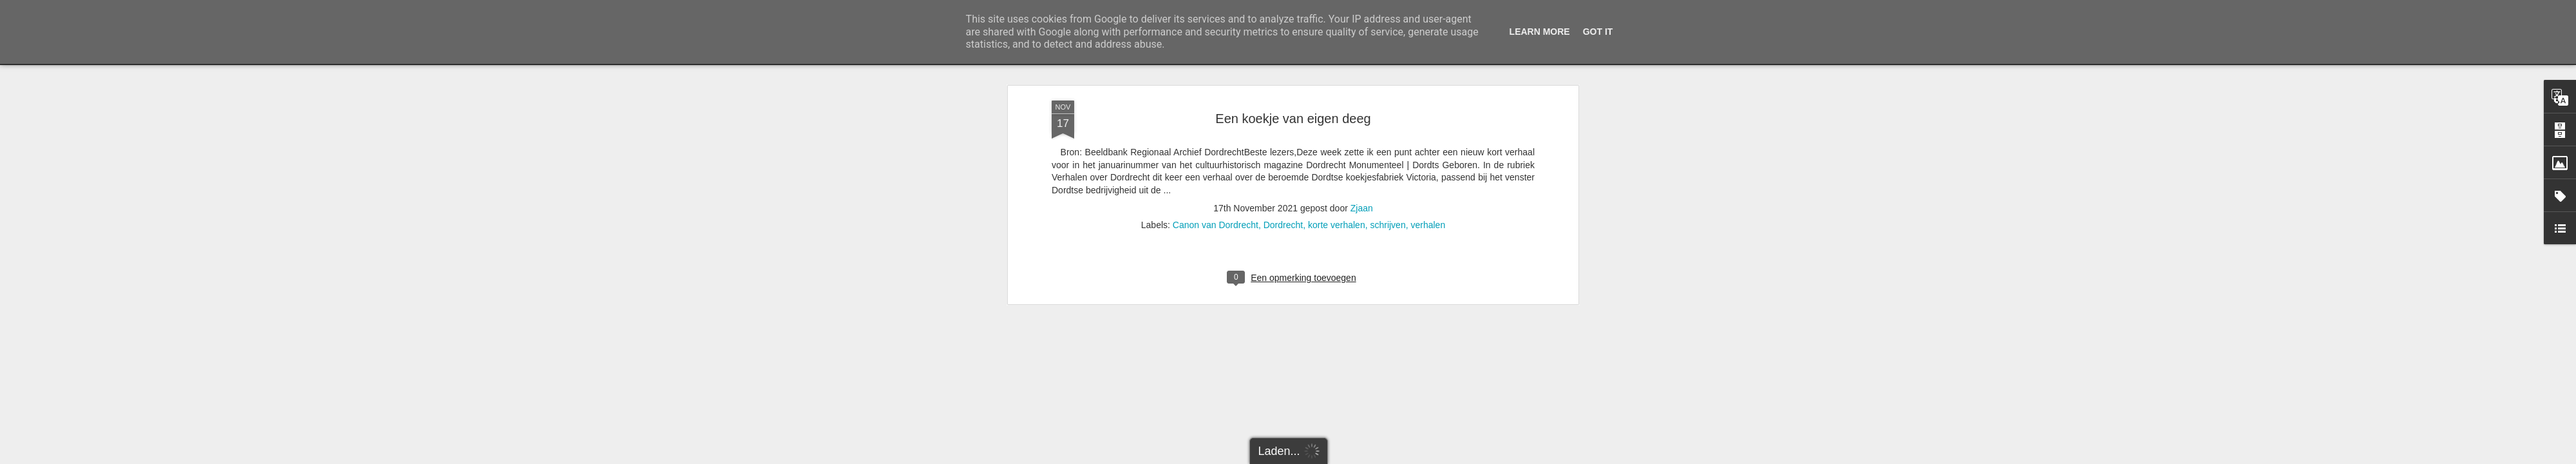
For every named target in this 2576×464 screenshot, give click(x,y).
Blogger (1349, 457)
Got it (1598, 31)
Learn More (1540, 31)
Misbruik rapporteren (1397, 457)
